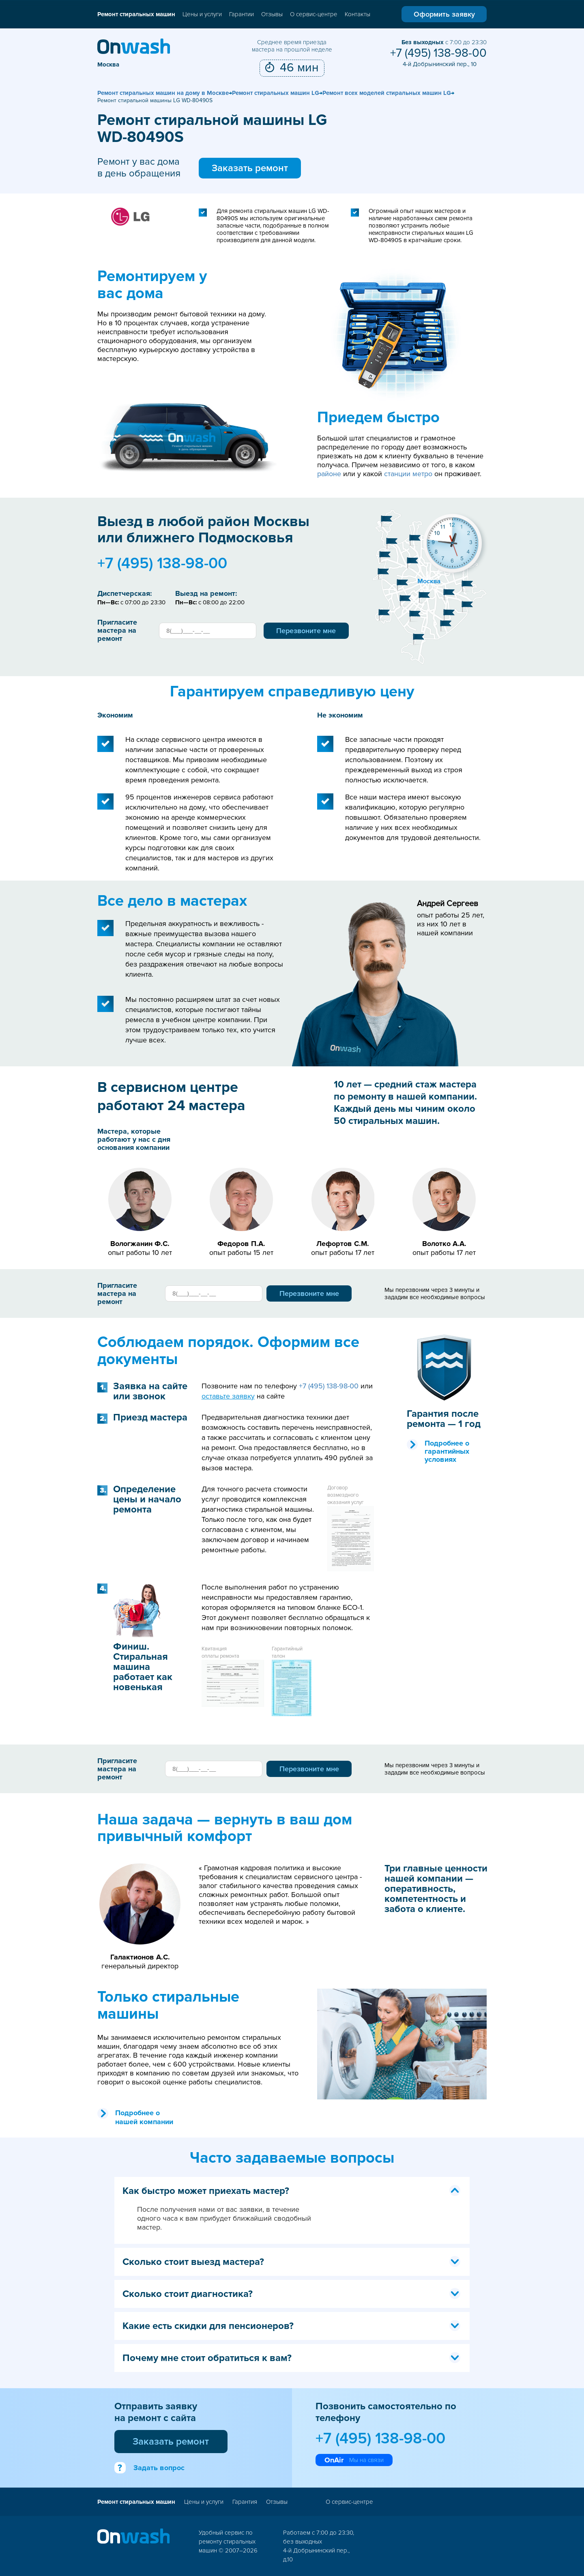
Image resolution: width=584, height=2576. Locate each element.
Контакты (357, 14)
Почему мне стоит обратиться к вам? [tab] (291, 2358)
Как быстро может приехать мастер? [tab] (291, 2191)
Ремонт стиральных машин (136, 14)
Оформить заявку (444, 14)
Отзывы (272, 14)
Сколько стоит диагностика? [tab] (291, 2294)
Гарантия (244, 2501)
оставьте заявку (228, 1396)
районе (329, 473)
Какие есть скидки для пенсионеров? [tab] (291, 2326)
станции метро (408, 473)
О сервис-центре (313, 14)
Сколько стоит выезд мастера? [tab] (291, 2262)
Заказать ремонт (250, 168)
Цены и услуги (202, 14)
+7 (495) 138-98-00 (438, 53)
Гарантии (241, 14)
